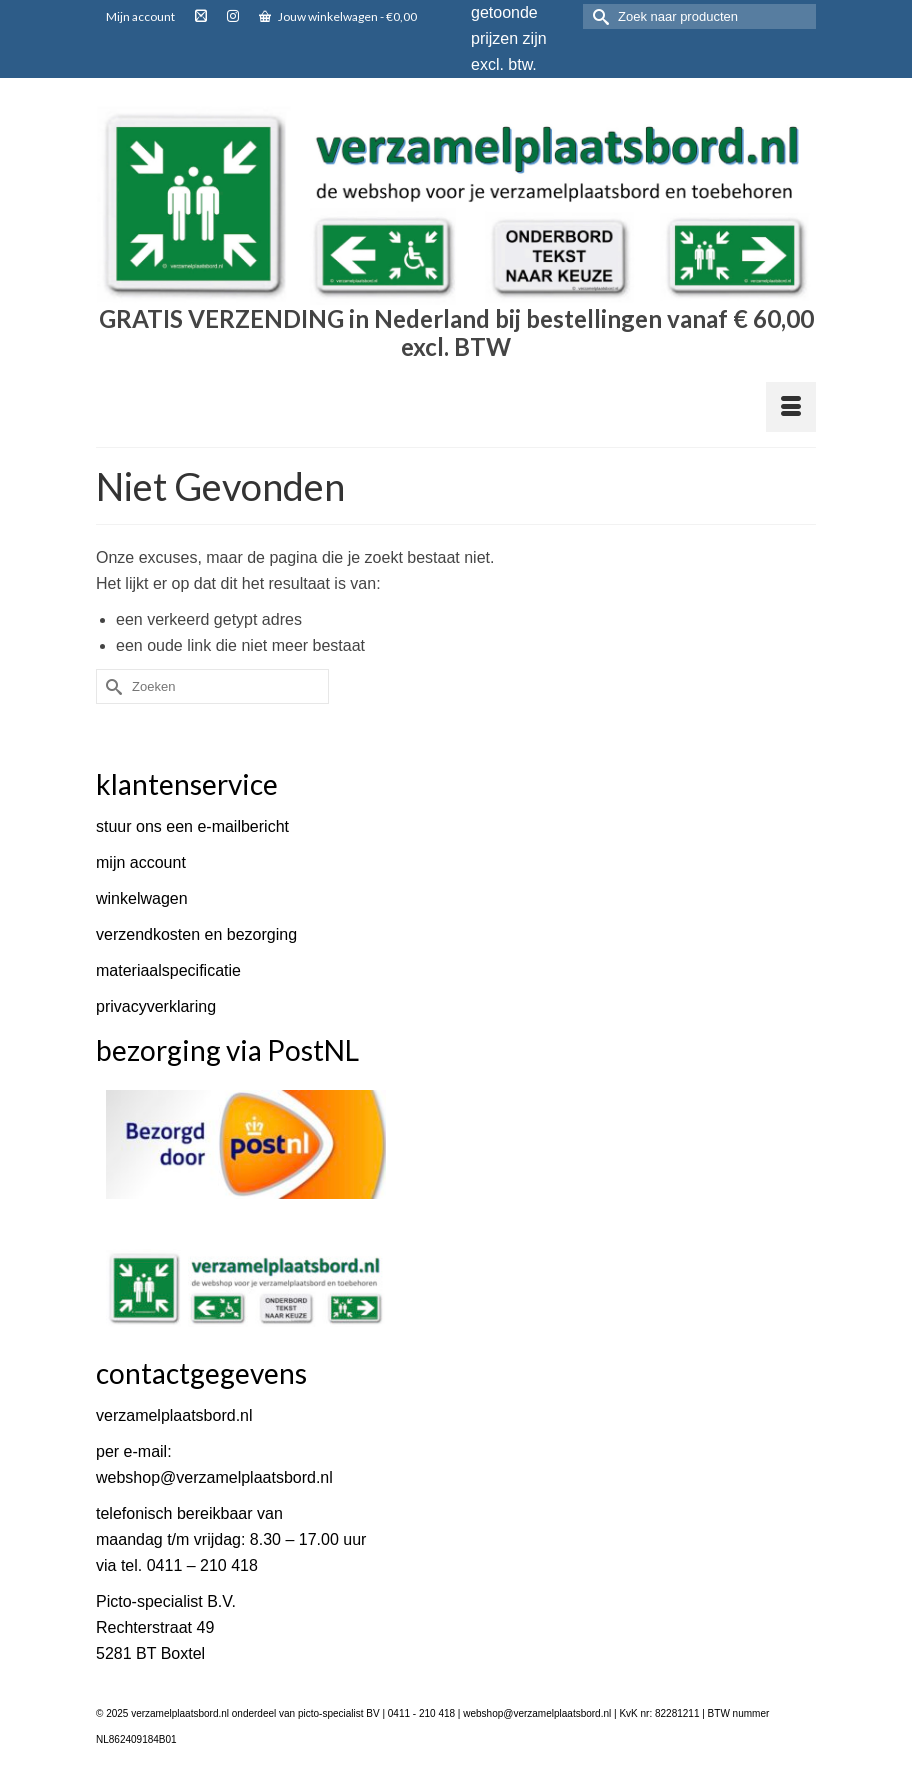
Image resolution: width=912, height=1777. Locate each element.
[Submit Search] (598, 16)
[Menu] (791, 407)
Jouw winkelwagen (338, 16)
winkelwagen (142, 898)
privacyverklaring (156, 1006)
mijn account (141, 862)
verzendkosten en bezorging (196, 934)
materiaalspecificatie (168, 970)
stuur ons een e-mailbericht (192, 826)
